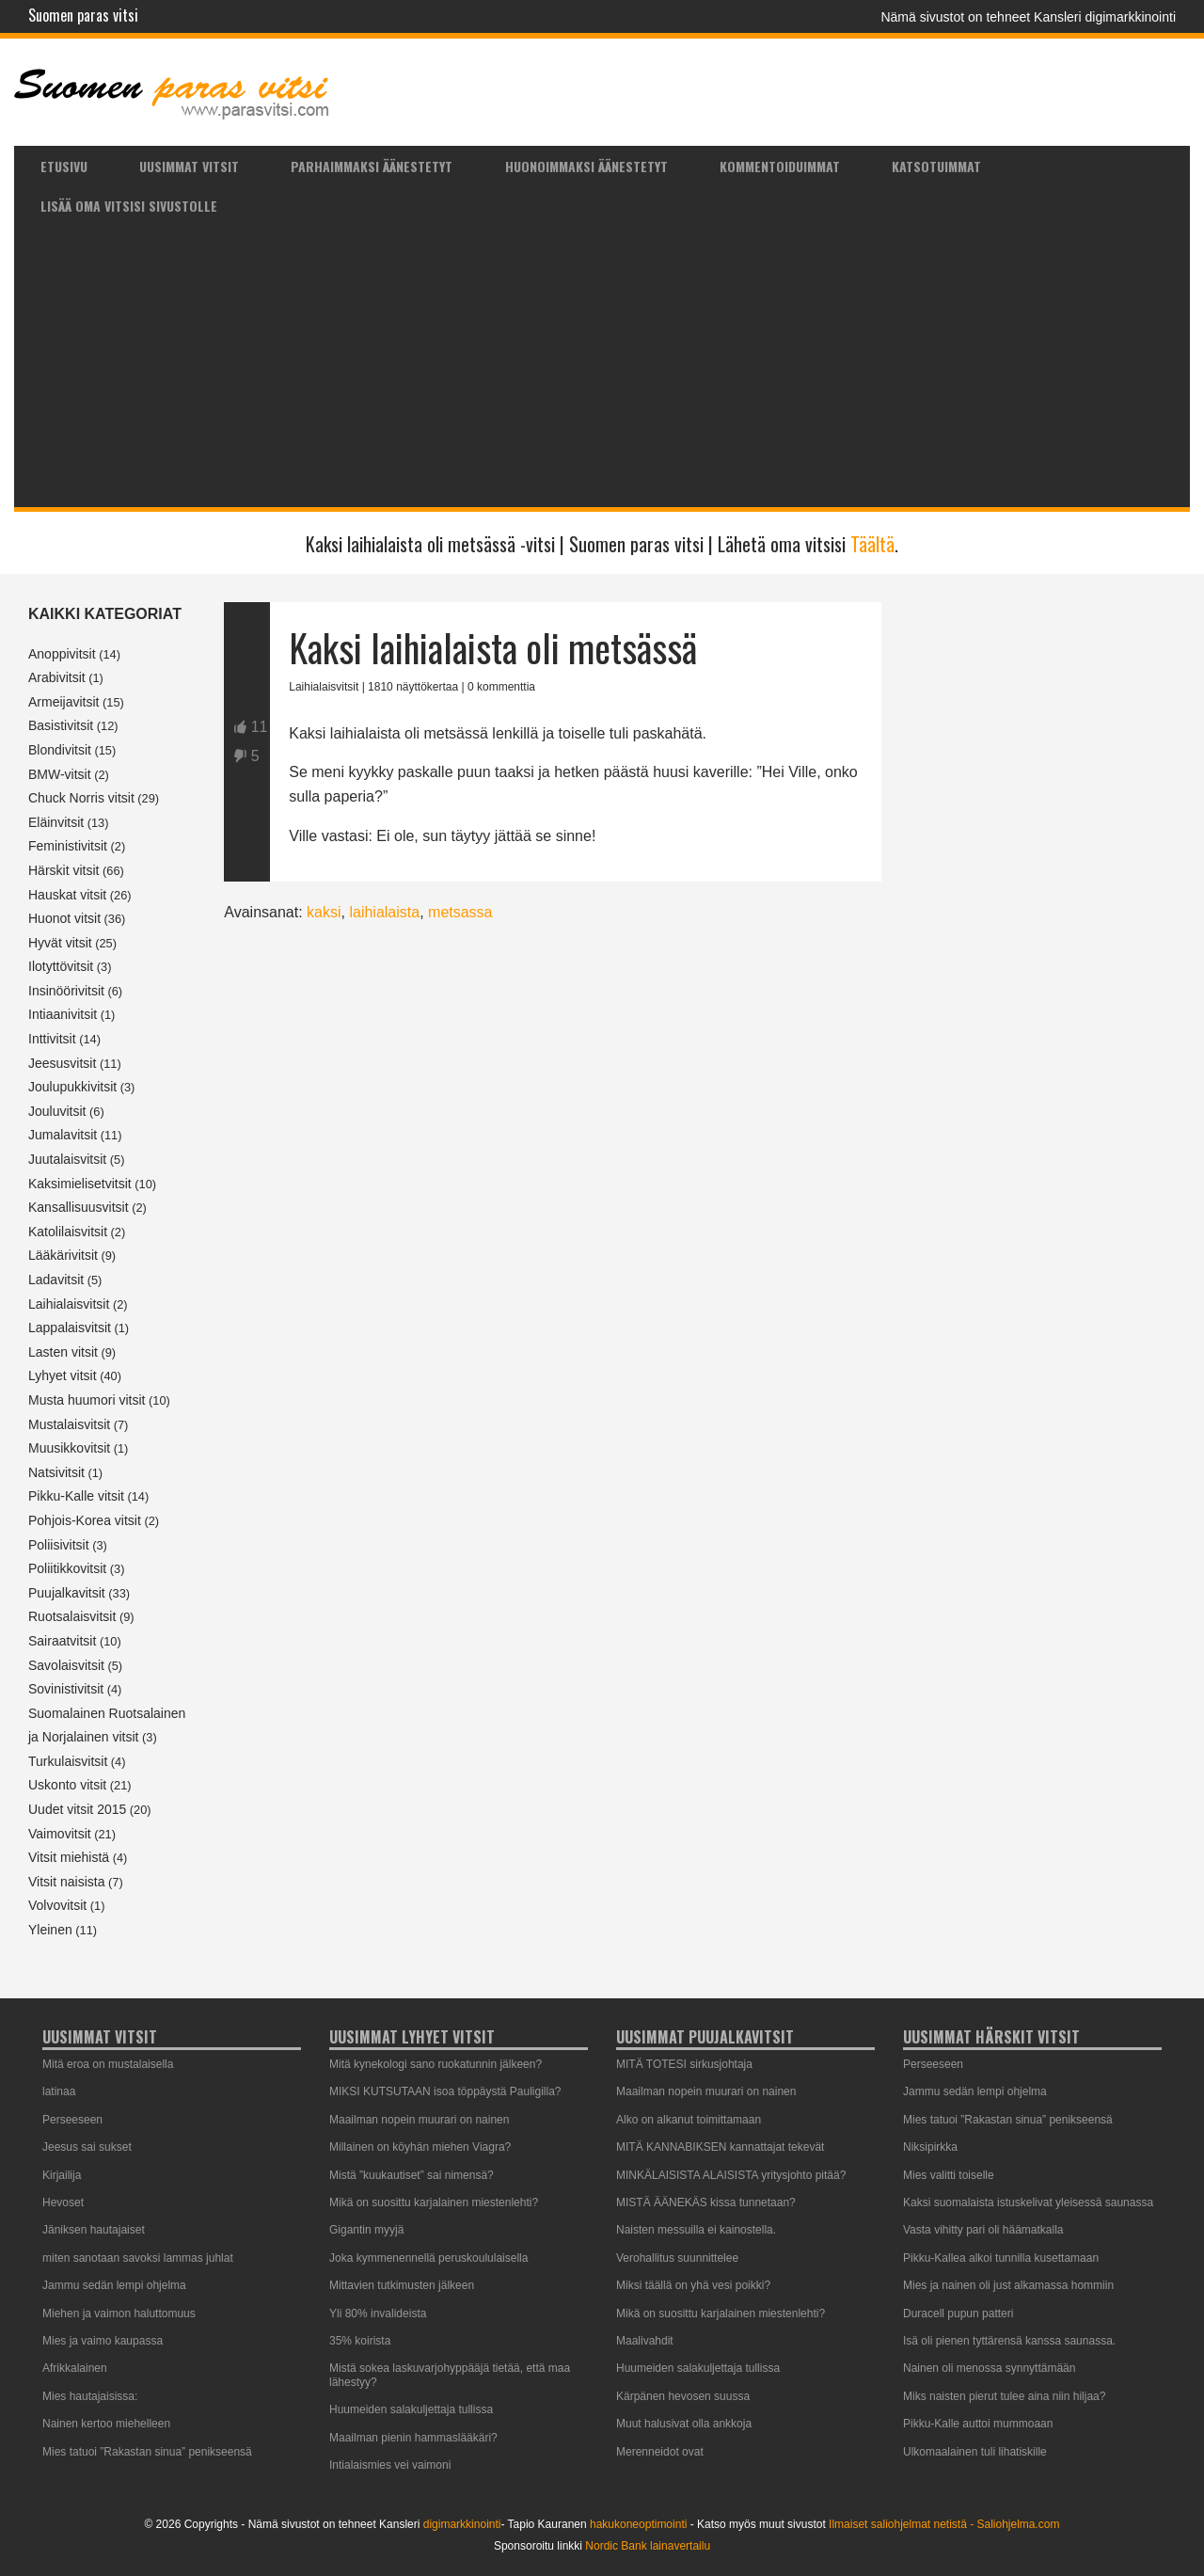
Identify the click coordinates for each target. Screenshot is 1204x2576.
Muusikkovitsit (69, 1447)
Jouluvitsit (57, 1111)
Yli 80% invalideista (377, 2313)
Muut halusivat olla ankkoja (684, 2423)
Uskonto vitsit (67, 1784)
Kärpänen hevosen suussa (683, 2396)
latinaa (58, 2091)
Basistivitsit (60, 725)
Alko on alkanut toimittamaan (688, 2119)
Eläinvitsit (56, 822)
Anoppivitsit (62, 653)
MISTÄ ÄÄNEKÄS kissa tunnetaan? (706, 2202)
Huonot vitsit (64, 918)
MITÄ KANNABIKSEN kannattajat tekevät (720, 2147)
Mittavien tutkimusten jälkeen (401, 2285)
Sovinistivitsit (65, 1688)
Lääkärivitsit (63, 1255)
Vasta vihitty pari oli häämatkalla (983, 2229)
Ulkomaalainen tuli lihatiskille (975, 2451)
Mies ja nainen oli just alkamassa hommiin (1008, 2285)
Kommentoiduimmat (780, 166)
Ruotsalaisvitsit (72, 1616)
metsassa (460, 912)
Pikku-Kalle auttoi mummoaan (978, 2423)
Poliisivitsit (58, 1544)
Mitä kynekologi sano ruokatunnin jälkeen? (435, 2064)
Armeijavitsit (63, 701)
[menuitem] (63, 165)
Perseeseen (72, 2119)
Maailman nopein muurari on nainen (419, 2119)
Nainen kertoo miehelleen (106, 2423)
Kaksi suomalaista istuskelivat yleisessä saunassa (1028, 2202)
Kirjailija (61, 2175)
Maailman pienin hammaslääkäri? (413, 2437)
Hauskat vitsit (67, 894)
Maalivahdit (644, 2340)
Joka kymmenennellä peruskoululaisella (428, 2258)
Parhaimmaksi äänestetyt (371, 166)
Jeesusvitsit (62, 1063)
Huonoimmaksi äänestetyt (586, 166)
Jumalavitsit (62, 1134)
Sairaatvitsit (62, 1640)
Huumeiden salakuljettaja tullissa (411, 2409)
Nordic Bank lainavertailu (647, 2545)
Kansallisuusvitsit (78, 1207)
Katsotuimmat (936, 166)
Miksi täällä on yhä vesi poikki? (693, 2285)
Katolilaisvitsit (67, 1231)
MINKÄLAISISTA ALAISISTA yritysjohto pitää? (731, 2175)
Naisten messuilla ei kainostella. (696, 2229)
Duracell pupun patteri (958, 2313)
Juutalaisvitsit (67, 1159)
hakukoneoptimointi (638, 2524)
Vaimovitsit (59, 1833)
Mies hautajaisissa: (89, 2396)
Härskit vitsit (63, 870)
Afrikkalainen (74, 2368)
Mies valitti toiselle (948, 2175)
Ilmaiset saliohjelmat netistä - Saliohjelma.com (944, 2524)
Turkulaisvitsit (67, 1761)
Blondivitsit (59, 749)
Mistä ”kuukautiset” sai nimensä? (411, 2175)
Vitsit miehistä (68, 1857)
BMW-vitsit (59, 774)
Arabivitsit (57, 677)
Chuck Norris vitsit (81, 797)
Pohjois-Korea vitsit (84, 1520)
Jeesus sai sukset (87, 2147)
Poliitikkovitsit (67, 1568)
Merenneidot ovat (660, 2451)
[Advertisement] (602, 366)
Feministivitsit (67, 845)
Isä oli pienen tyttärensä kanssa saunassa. (1009, 2340)
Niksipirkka (930, 2147)
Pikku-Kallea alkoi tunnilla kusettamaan (1001, 2258)
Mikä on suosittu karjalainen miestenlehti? (433, 2202)
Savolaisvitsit (66, 1665)
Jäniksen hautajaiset (93, 2229)
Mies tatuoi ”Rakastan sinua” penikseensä (147, 2451)
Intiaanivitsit (62, 1014)
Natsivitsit (56, 1472)
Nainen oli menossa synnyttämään (989, 2368)
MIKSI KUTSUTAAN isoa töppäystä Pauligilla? (445, 2091)
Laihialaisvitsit (68, 1304)
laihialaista (384, 912)
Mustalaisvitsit (69, 1424)
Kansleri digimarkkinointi (1105, 16)
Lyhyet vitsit (62, 1375)
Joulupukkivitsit (72, 1086)
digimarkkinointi (462, 2524)
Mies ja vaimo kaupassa (102, 2340)
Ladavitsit (56, 1279)
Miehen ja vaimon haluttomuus (119, 2313)
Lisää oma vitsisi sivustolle (128, 205)
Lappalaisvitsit (69, 1327)
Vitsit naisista (66, 1881)
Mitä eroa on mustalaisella (107, 2064)
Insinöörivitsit (66, 990)
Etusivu (63, 166)
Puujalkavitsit (66, 1592)
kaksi (324, 912)
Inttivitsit (52, 1038)
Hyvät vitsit (60, 942)
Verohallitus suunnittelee (677, 2258)
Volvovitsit (57, 1905)
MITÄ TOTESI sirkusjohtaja (684, 2064)
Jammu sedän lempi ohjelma (114, 2285)
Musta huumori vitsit (86, 1399)
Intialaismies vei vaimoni (390, 2465)
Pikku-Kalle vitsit (76, 1495)
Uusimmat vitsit (189, 166)
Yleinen (50, 1929)
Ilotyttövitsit (60, 966)
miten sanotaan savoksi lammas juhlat (137, 2258)
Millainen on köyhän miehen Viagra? (420, 2147)
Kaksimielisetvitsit (80, 1183)
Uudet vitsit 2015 (77, 1809)
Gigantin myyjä (366, 2229)
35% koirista (359, 2340)
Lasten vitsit (63, 1352)
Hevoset (63, 2202)
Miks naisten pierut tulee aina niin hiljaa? (1004, 2396)
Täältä (872, 544)
